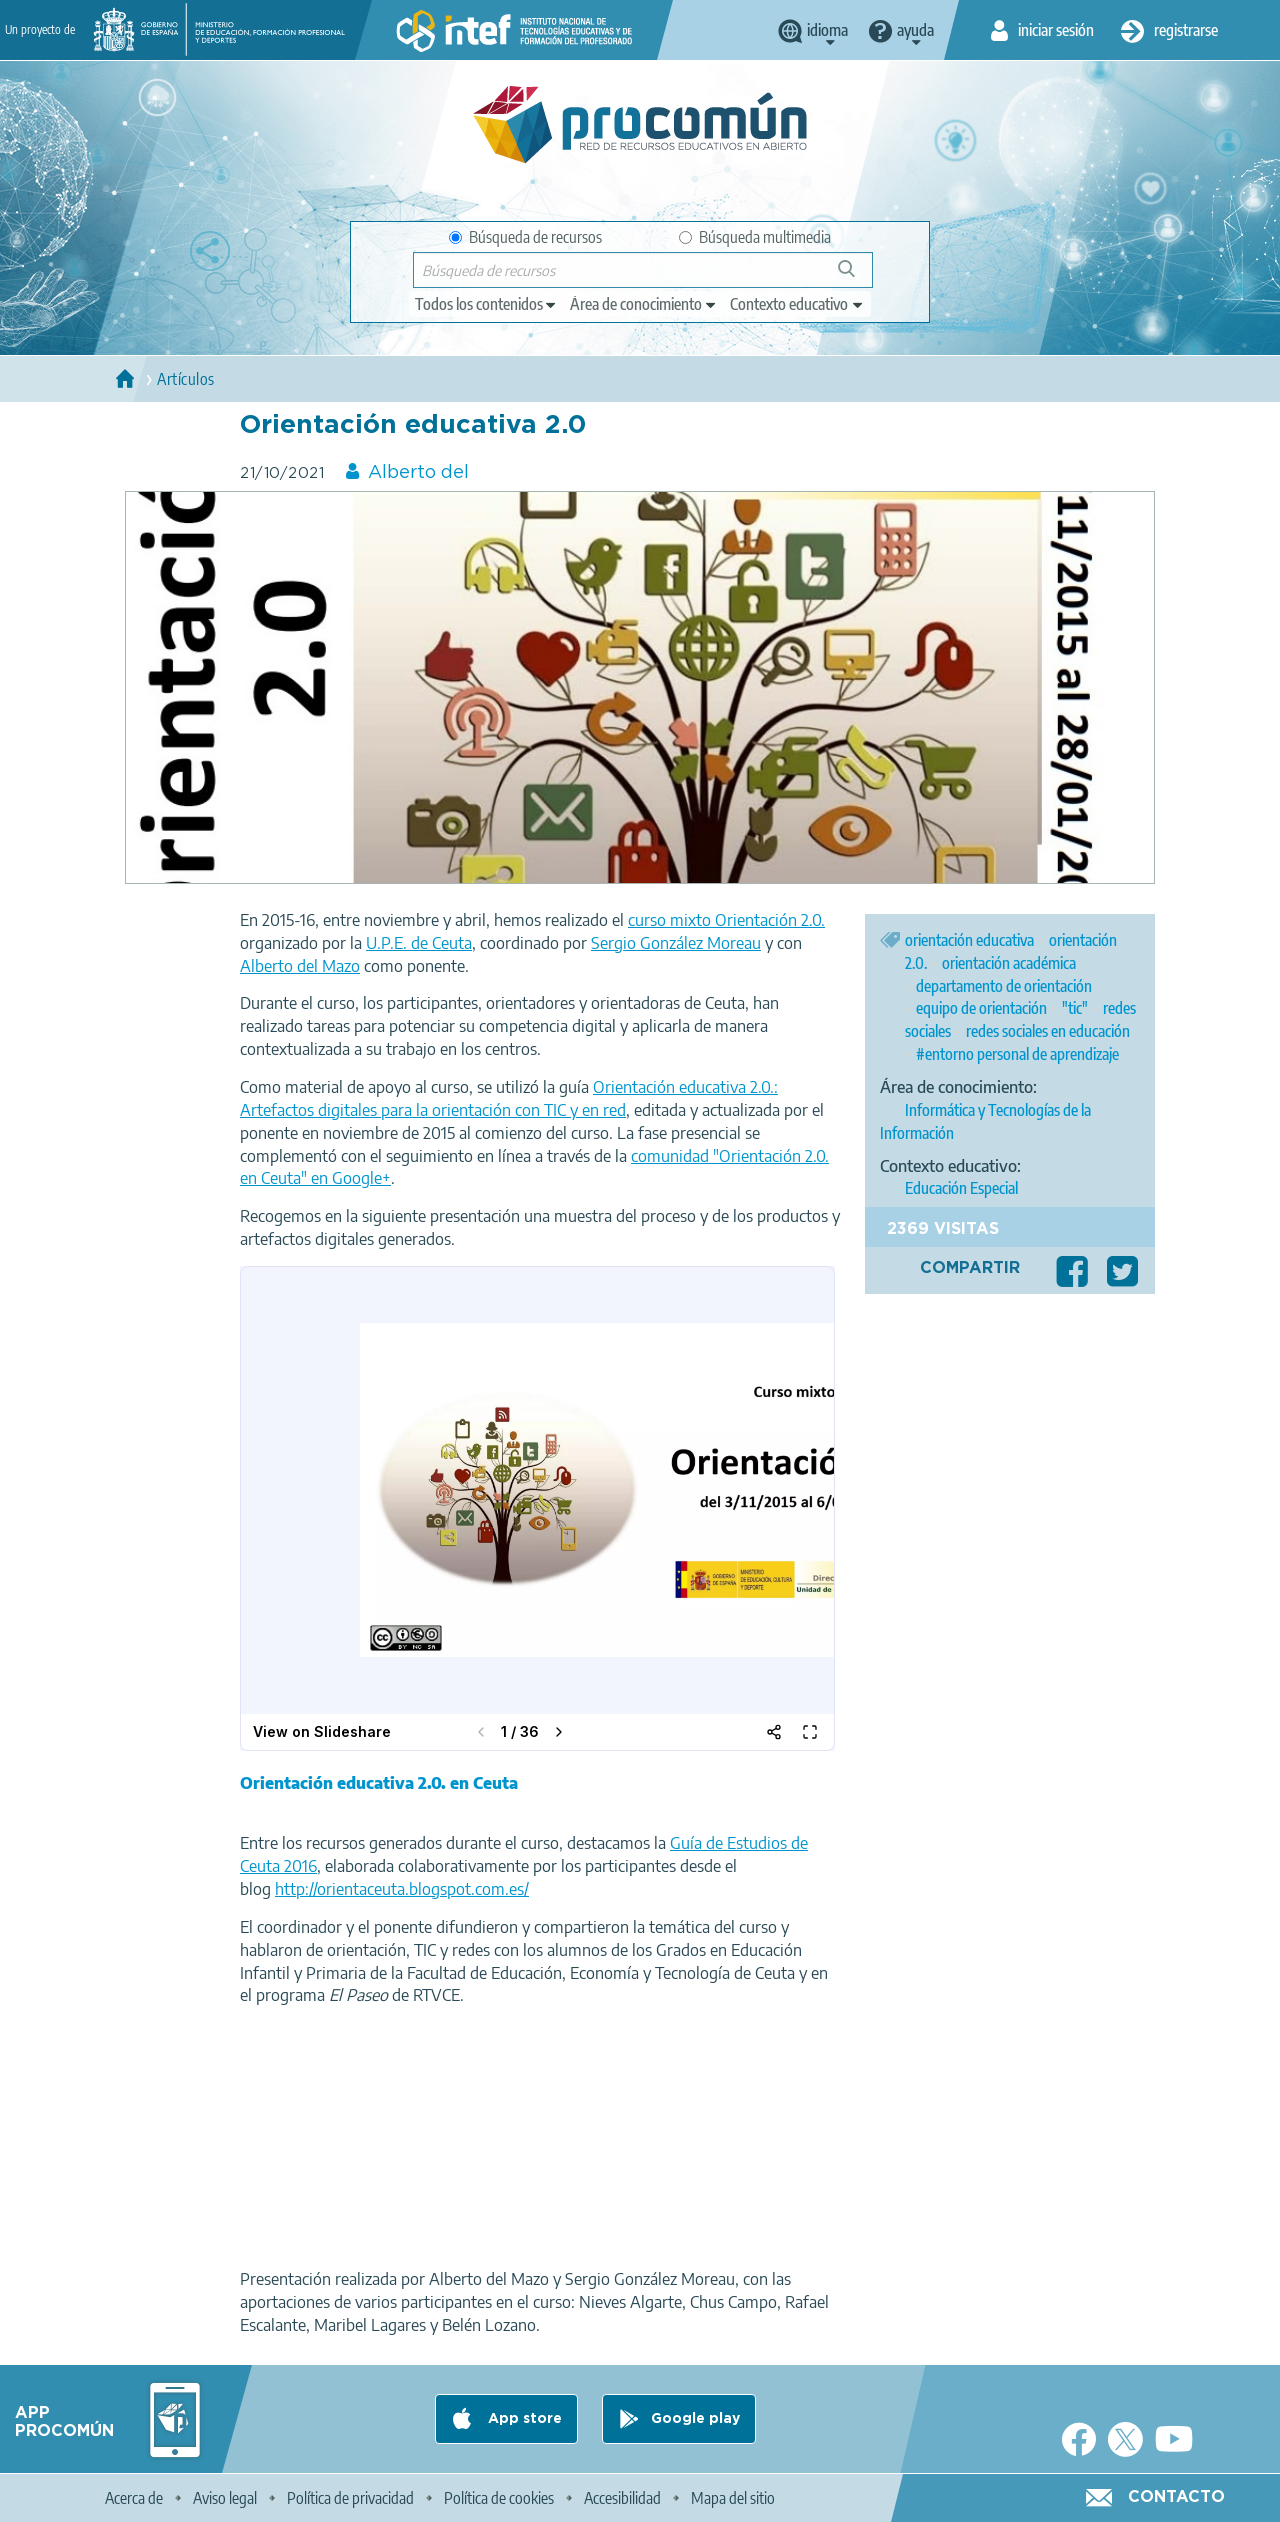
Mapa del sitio (733, 2498)
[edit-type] (486, 304)
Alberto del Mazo (300, 966)
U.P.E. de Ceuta (419, 943)
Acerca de (134, 2498)
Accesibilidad (622, 2498)
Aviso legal (225, 2498)
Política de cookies (499, 2498)
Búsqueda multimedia (755, 237)
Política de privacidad (350, 2498)
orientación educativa (969, 940)
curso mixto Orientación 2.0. (726, 920)
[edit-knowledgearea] (644, 304)
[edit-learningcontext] (797, 304)
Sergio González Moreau (676, 943)
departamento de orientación (1004, 986)
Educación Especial (961, 1188)
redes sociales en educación (1048, 1031)
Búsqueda (857, 276)
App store (523, 2419)
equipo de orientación (981, 1008)
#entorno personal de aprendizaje (1017, 1054)
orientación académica (1009, 963)
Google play (695, 2419)
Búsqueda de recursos (525, 237)
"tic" (1075, 1008)
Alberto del (418, 473)
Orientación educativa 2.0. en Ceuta (379, 1783)
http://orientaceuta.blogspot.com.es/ (402, 1889)
